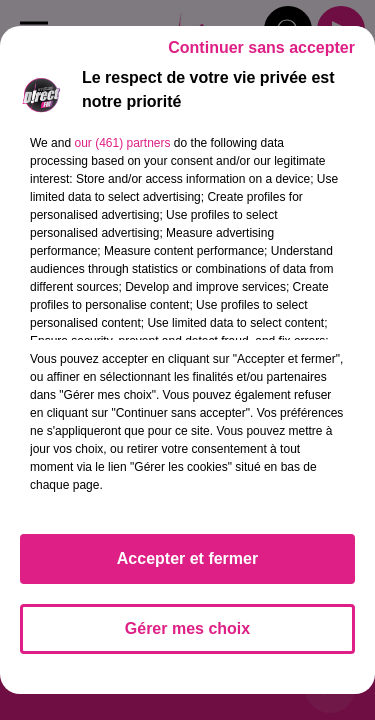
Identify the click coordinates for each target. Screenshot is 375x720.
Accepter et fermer (187, 558)
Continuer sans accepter (261, 47)
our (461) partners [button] (122, 143)
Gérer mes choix (187, 628)
